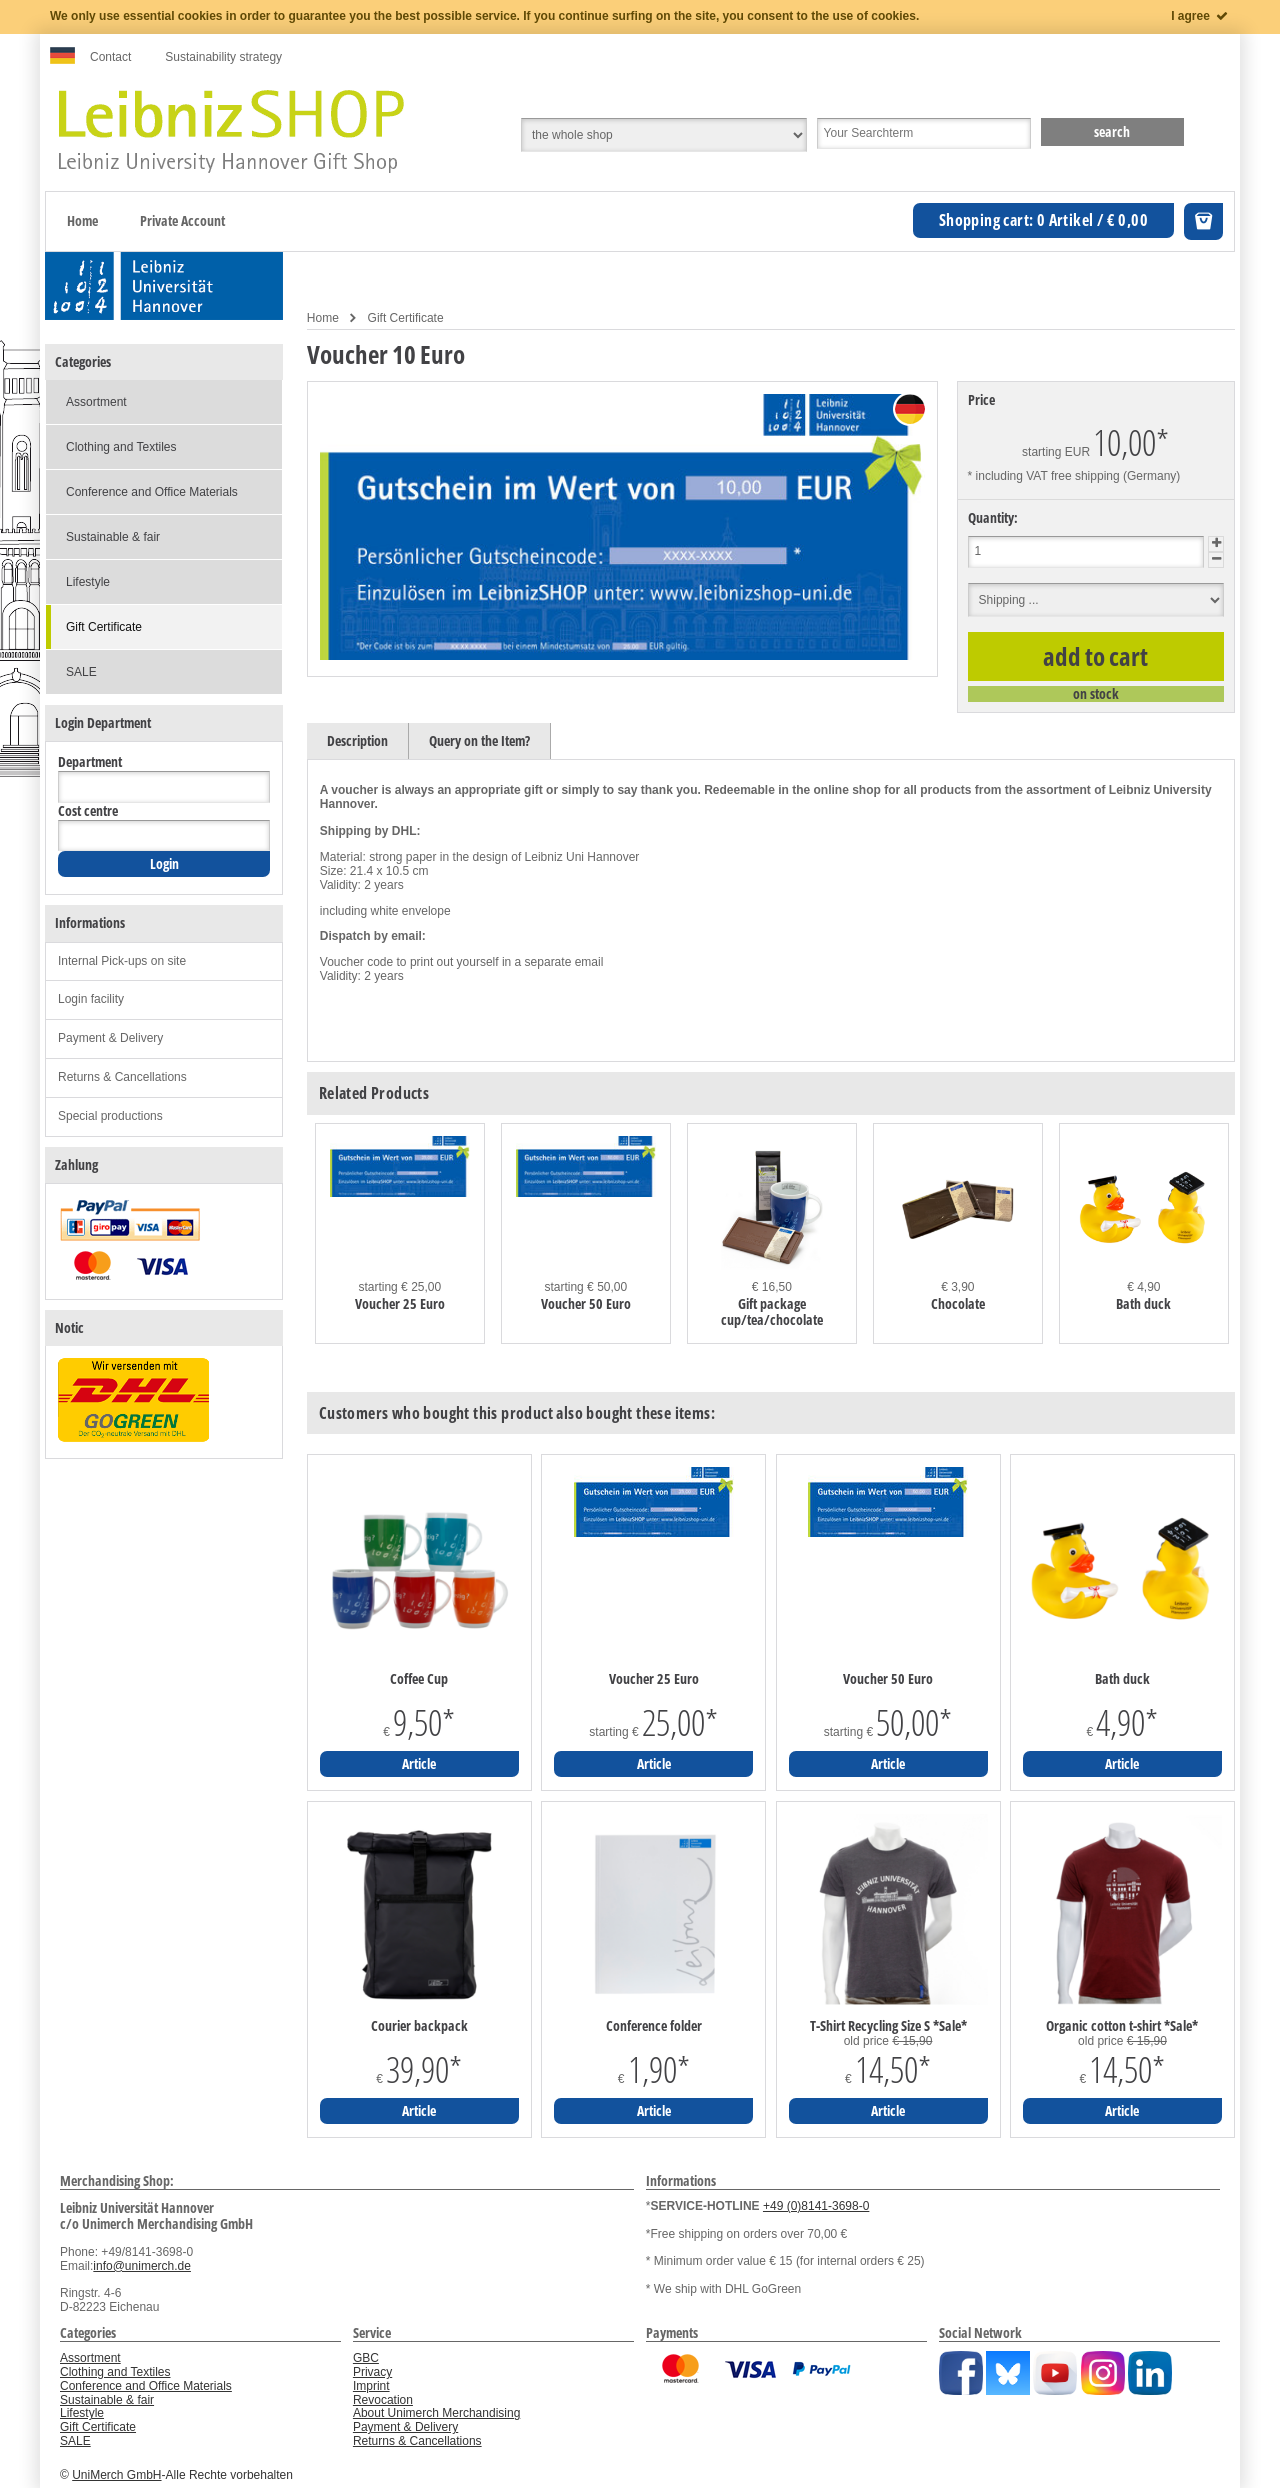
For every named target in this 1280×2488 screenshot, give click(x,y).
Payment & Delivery (110, 1038)
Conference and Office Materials (152, 492)
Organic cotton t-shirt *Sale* (1122, 2026)
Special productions (110, 1116)
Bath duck (1143, 1303)
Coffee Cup (419, 1679)
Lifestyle (88, 582)
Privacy (372, 2372)
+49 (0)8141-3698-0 (816, 2206)
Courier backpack (419, 2026)
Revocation (383, 2400)
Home (82, 220)
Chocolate (958, 1303)
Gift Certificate (406, 318)
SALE (81, 672)
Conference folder (654, 2026)
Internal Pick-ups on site (122, 961)
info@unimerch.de (142, 2266)
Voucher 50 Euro (586, 1303)
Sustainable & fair (113, 537)
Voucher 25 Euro (400, 1303)
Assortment (96, 402)
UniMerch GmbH (116, 2475)
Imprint (371, 2386)
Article (419, 1763)
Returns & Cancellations (122, 1077)
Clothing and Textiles (121, 447)
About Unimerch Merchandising (436, 2413)
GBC (366, 2358)
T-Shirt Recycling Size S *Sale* (888, 2026)
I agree (1200, 16)
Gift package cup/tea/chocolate (772, 1312)
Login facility (91, 999)
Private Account (182, 220)
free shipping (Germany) (1115, 476)
